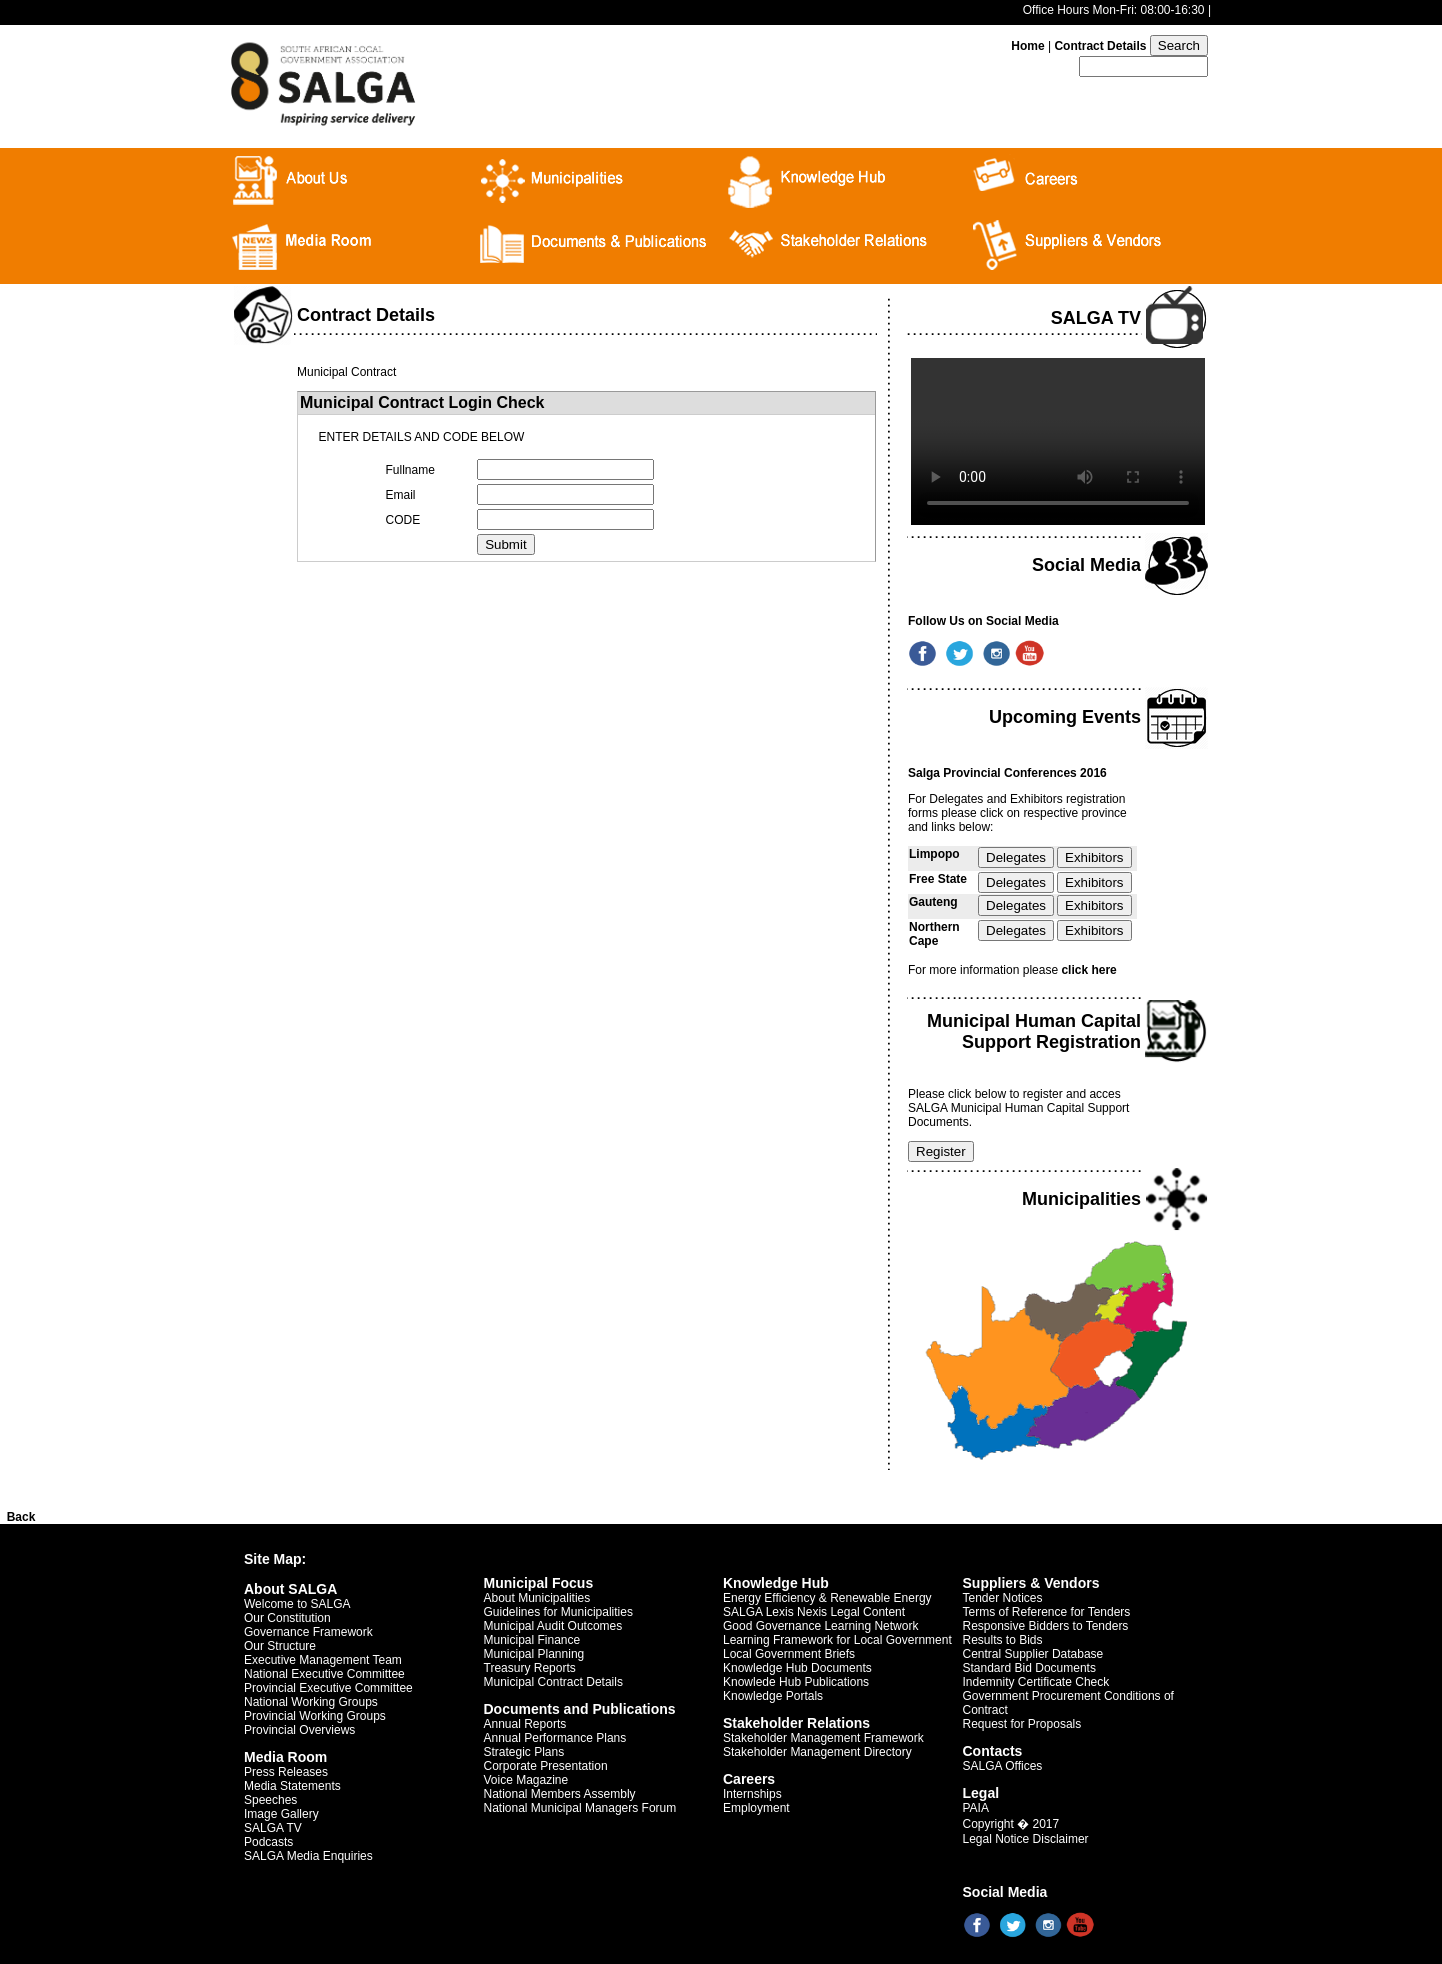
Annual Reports (525, 1724)
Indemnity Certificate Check (1036, 1682)
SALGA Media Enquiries (308, 1856)
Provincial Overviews (299, 1730)
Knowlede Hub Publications (796, 1682)
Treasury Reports (530, 1668)
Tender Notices (1003, 1598)
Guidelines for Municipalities (558, 1612)
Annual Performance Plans (555, 1738)
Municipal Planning (534, 1654)
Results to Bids (1003, 1640)
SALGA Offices (1003, 1766)
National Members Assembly (560, 1794)
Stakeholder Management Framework (823, 1738)
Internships (752, 1794)
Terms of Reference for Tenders (1047, 1612)
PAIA (976, 1808)
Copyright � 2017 (1011, 1824)
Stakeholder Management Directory (817, 1752)
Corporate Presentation (546, 1766)
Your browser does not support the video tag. (1058, 441)
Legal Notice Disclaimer (1026, 1839)
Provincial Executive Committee (328, 1688)
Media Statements (292, 1786)
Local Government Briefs (789, 1654)
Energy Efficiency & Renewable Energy (827, 1598)
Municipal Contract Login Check (422, 402)
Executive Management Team (323, 1660)
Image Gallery (281, 1814)
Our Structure (280, 1646)
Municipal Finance (532, 1640)
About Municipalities (537, 1598)
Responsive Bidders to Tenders (1046, 1626)
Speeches (270, 1800)
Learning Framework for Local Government (837, 1640)
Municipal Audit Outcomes (553, 1626)
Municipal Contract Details (553, 1682)
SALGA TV (273, 1828)
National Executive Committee (324, 1674)
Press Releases (286, 1772)
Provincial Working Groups (315, 1716)
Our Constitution (287, 1618)
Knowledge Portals (773, 1696)
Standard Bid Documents (1029, 1668)
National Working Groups (311, 1702)
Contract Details (1100, 46)
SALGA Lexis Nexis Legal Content (814, 1612)
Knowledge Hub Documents (797, 1668)
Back (21, 1517)
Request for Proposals (1022, 1724)
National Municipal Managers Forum (580, 1808)
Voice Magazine (526, 1780)
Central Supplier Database (1033, 1654)
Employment (756, 1808)
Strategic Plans (524, 1752)
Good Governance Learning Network (820, 1626)
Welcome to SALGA (297, 1604)
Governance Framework (308, 1632)
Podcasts (268, 1842)
